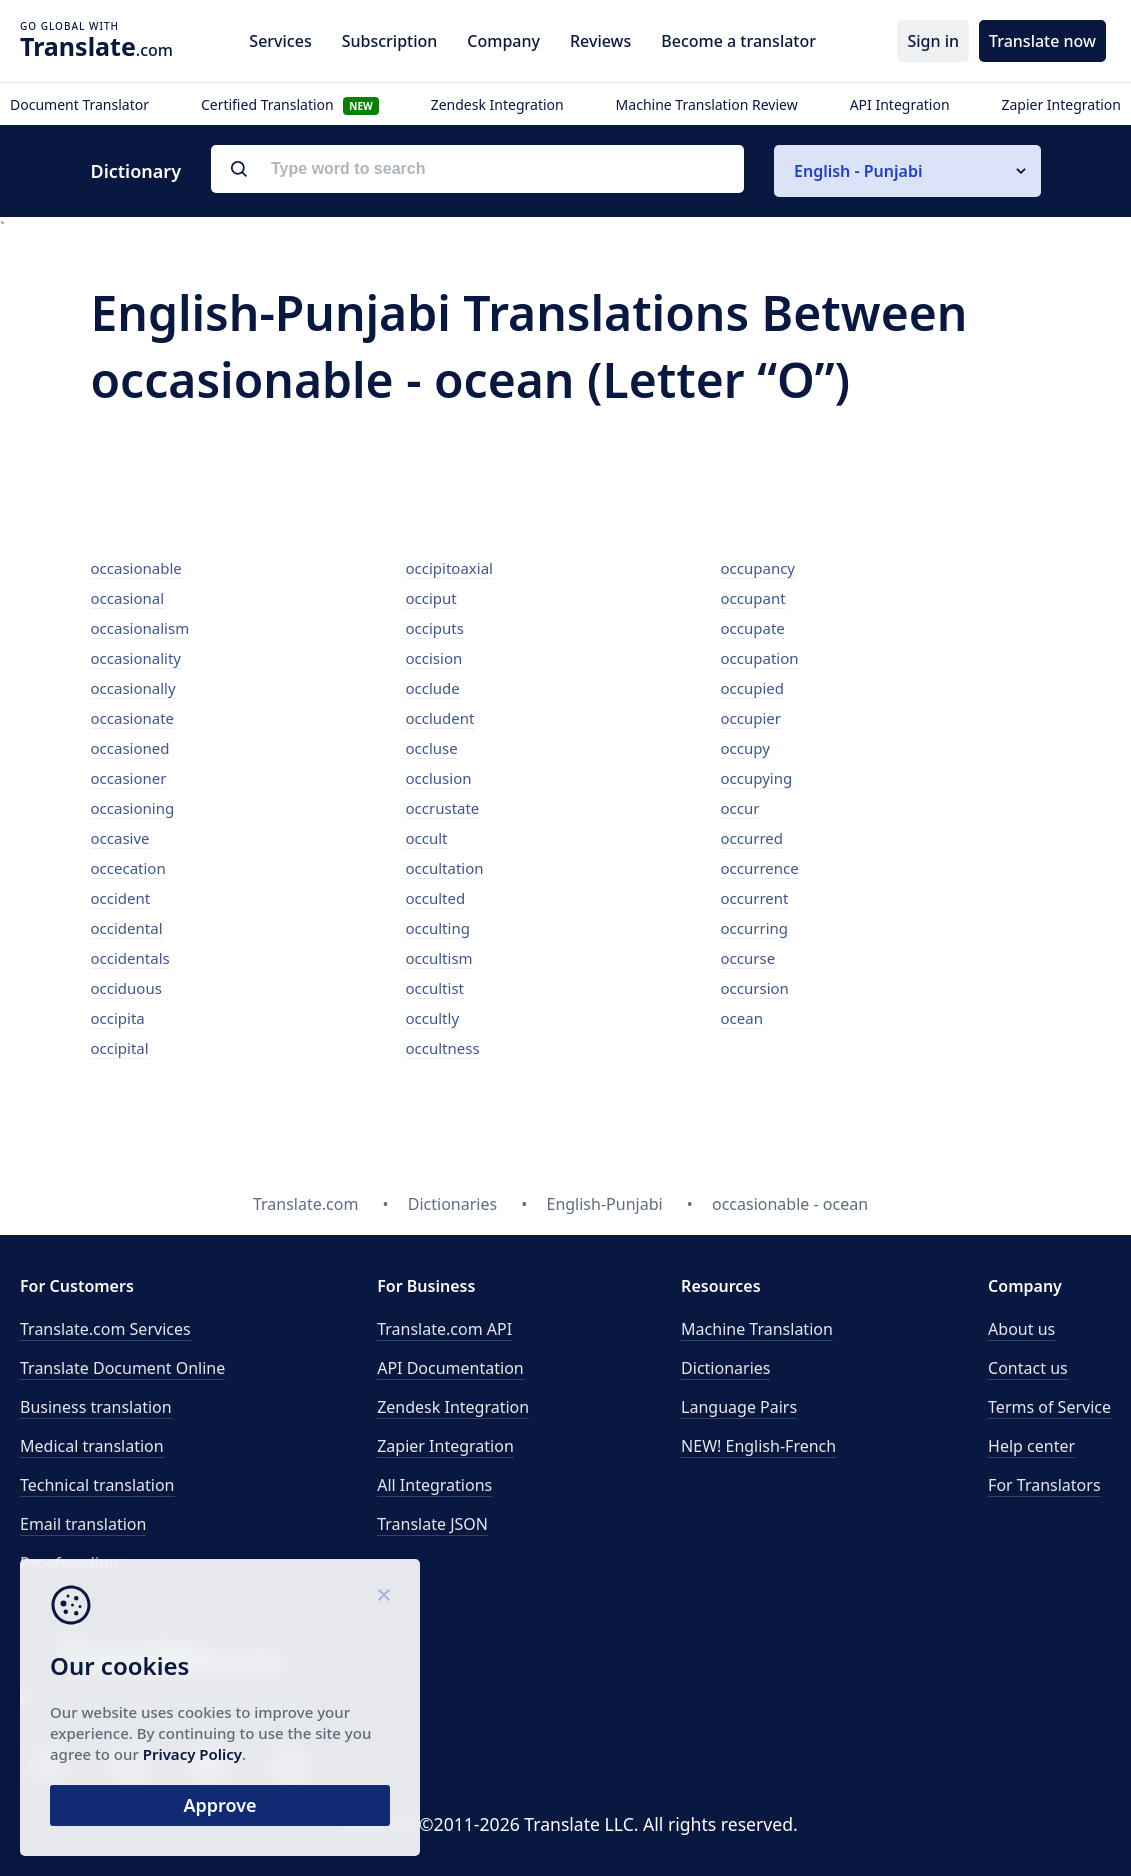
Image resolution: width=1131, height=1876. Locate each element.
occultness (443, 1048)
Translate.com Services (105, 1329)
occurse (748, 958)
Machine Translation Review (707, 104)
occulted (436, 898)
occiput (431, 598)
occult (427, 838)
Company (503, 41)
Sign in (933, 41)
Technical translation (97, 1485)
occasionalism (140, 628)
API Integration (900, 104)
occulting (438, 928)
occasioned (130, 748)
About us (1021, 1329)
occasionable (136, 568)
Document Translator (79, 104)
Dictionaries (725, 1368)
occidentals (130, 958)
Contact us (1028, 1368)
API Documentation (450, 1368)
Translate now (1042, 41)
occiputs (435, 628)
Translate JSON (432, 1524)
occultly (433, 1018)
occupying (757, 778)
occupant (753, 598)
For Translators (1044, 1485)
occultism (439, 958)
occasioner (129, 778)
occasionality (136, 658)
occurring (755, 928)
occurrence (760, 868)
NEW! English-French (758, 1446)
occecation (128, 868)
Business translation (96, 1407)
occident (121, 898)
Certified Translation (290, 104)
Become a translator (738, 41)
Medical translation (92, 1446)
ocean (742, 1018)
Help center (1031, 1446)
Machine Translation (757, 1329)
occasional (128, 598)
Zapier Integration (1061, 104)
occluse (432, 748)
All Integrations (434, 1485)
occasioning (133, 808)
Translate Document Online (122, 1368)
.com (96, 46)
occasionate (133, 718)
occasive (120, 838)
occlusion (439, 778)
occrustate (443, 808)
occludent (440, 718)
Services (280, 41)
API (444, 1329)
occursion (755, 988)
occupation (760, 658)
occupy (745, 748)
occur (740, 808)
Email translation (83, 1524)
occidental (127, 928)
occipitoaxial (449, 568)
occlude (433, 688)
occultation (445, 868)
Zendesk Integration (497, 104)
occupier (751, 718)
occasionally (133, 688)
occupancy (758, 568)
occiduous (126, 988)
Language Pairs (739, 1407)
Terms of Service (1049, 1407)
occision (434, 658)
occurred (752, 838)
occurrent (755, 898)
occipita (118, 1018)
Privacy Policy (192, 1754)
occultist (435, 988)
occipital (120, 1048)
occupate (753, 628)
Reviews (600, 41)
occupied (753, 688)
